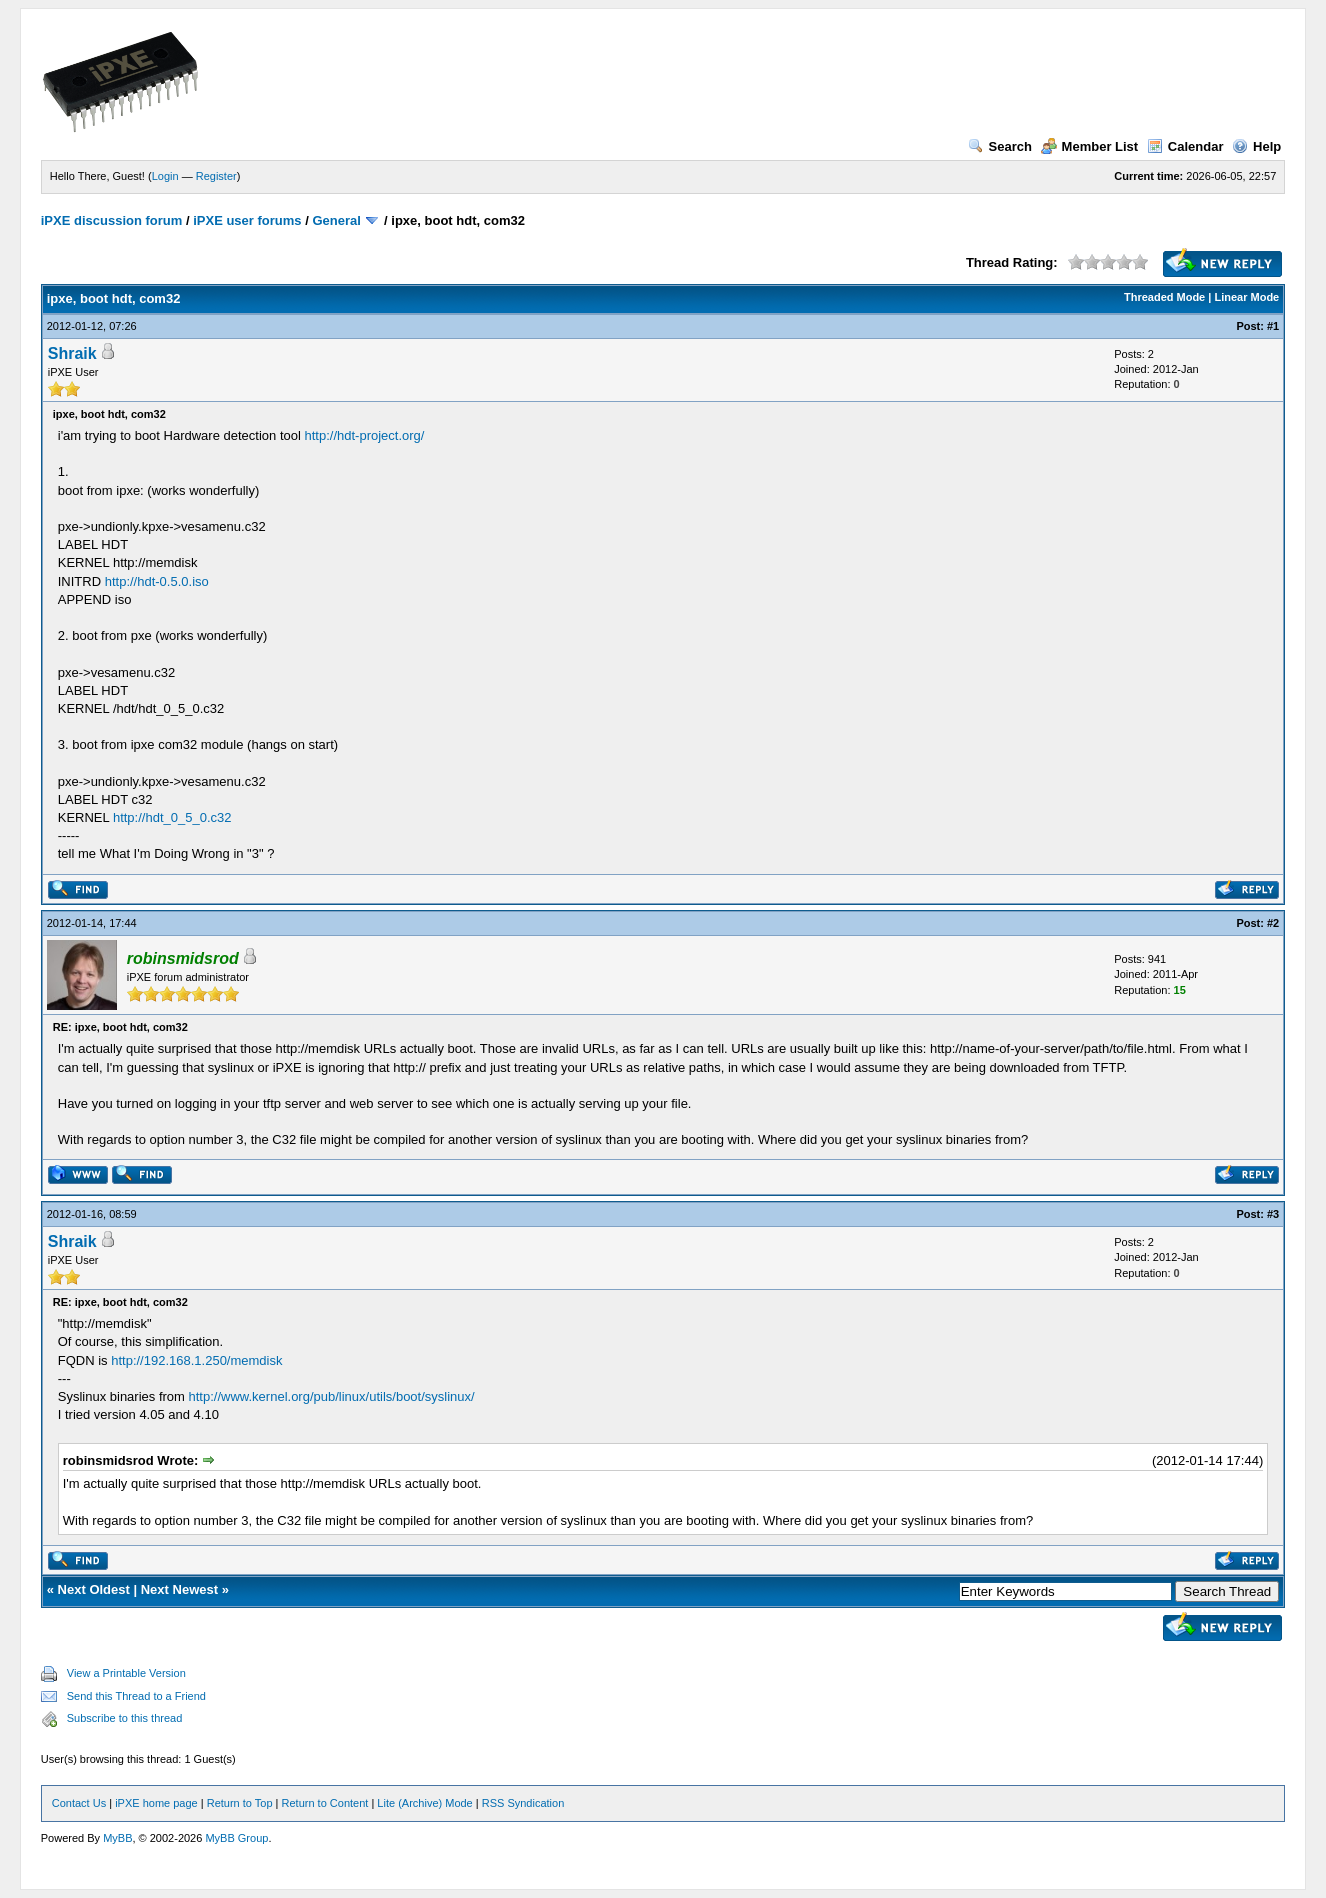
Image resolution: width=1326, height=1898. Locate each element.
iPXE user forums (247, 220)
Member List (1090, 146)
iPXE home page (156, 1803)
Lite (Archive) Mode (424, 1803)
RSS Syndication (523, 1803)
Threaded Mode (1164, 297)
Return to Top (240, 1803)
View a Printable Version (126, 1673)
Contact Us (79, 1803)
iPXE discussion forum (112, 220)
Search (1000, 146)
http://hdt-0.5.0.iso (157, 581)
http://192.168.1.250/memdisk (196, 1360)
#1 (1273, 326)
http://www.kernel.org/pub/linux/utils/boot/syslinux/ (332, 1396)
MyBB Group (236, 1838)
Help (1256, 146)
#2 (1273, 923)
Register (216, 176)
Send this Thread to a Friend (136, 1696)
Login (165, 176)
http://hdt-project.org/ (364, 435)
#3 (1273, 1214)
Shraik (72, 353)
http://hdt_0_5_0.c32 (172, 817)
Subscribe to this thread (125, 1718)
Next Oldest (94, 1589)
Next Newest (179, 1589)
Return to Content (325, 1803)
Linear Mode (1246, 297)
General (336, 220)
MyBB (117, 1838)
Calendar (1185, 146)
